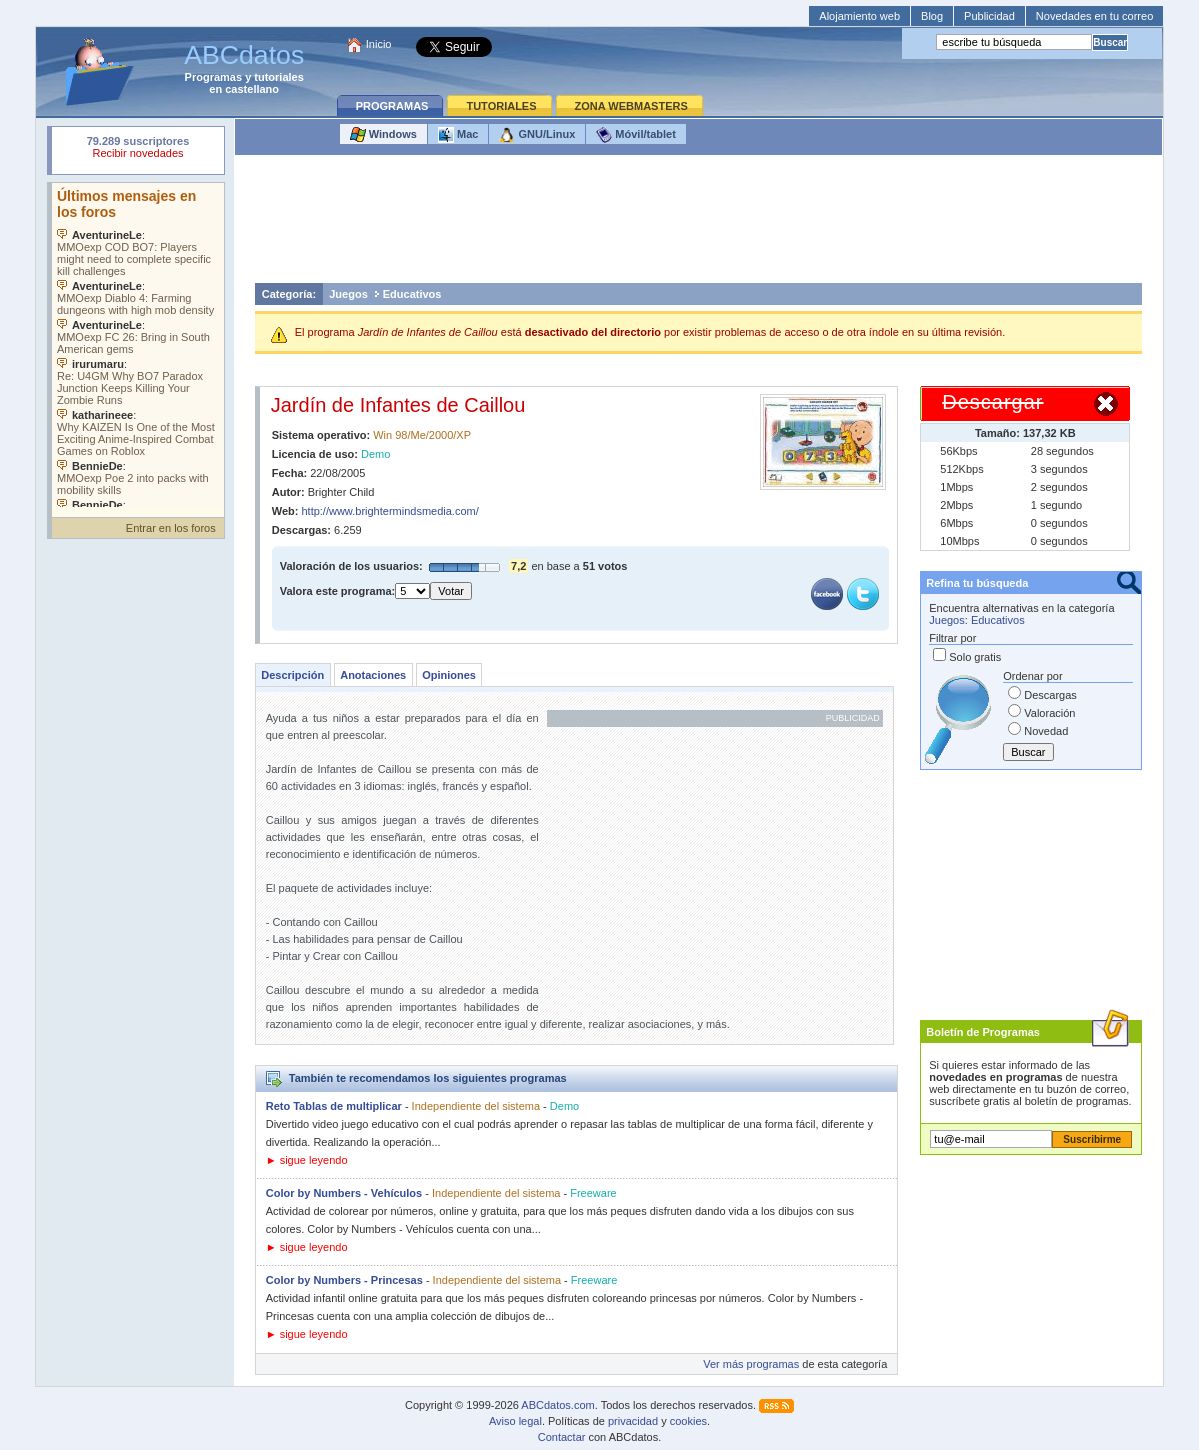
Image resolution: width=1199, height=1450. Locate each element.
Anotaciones (373, 675)
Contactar (562, 1437)
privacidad (633, 1421)
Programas (213, 77)
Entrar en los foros (171, 528)
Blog (932, 16)
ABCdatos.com (557, 1405)
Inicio (379, 44)
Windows (383, 135)
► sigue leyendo (307, 1160)
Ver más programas (751, 1364)
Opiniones (449, 675)
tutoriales (279, 77)
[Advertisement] (698, 224)
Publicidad (989, 16)
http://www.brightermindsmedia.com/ (389, 511)
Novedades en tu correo (1094, 16)
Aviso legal (515, 1421)
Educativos (412, 294)
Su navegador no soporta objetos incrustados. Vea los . (138, 345)
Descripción (292, 675)
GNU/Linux (537, 135)
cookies (688, 1421)
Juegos (348, 294)
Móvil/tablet (636, 135)
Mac (458, 135)
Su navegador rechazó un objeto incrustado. (138, 149)
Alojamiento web (859, 16)
